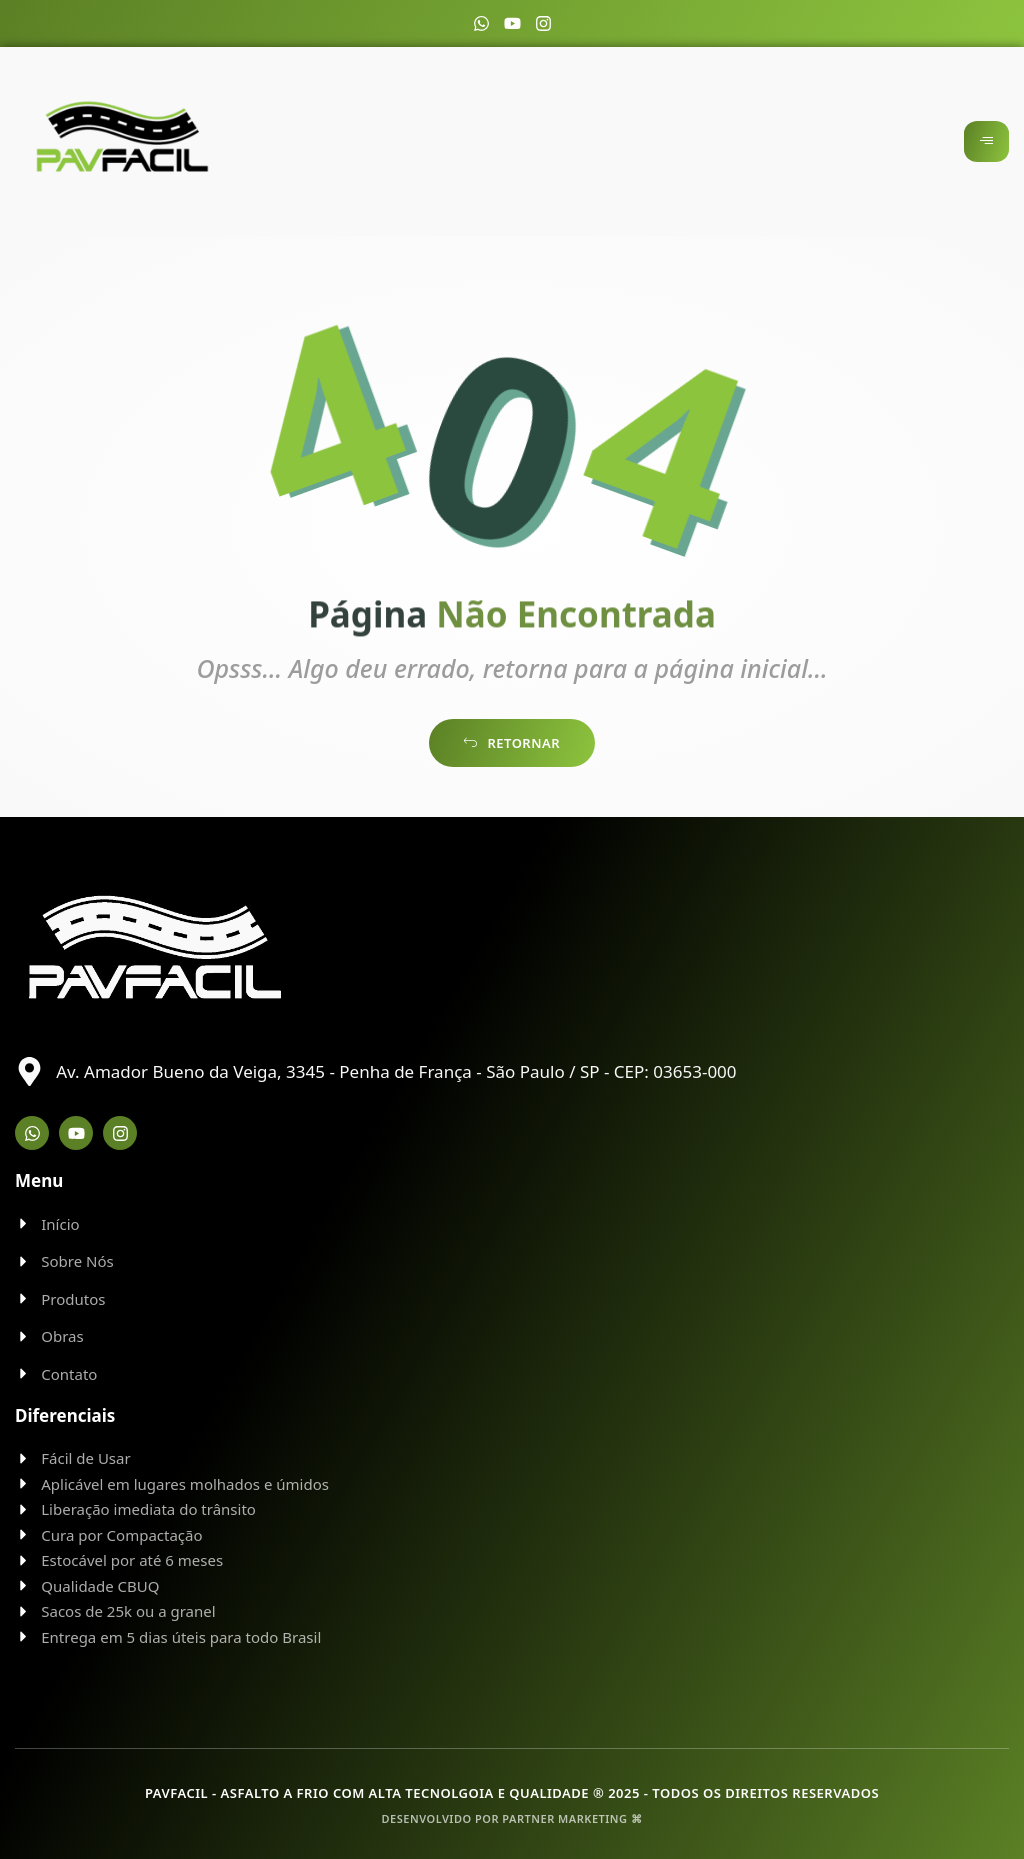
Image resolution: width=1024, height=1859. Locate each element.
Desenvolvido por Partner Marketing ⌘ (512, 1818)
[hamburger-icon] (986, 141)
